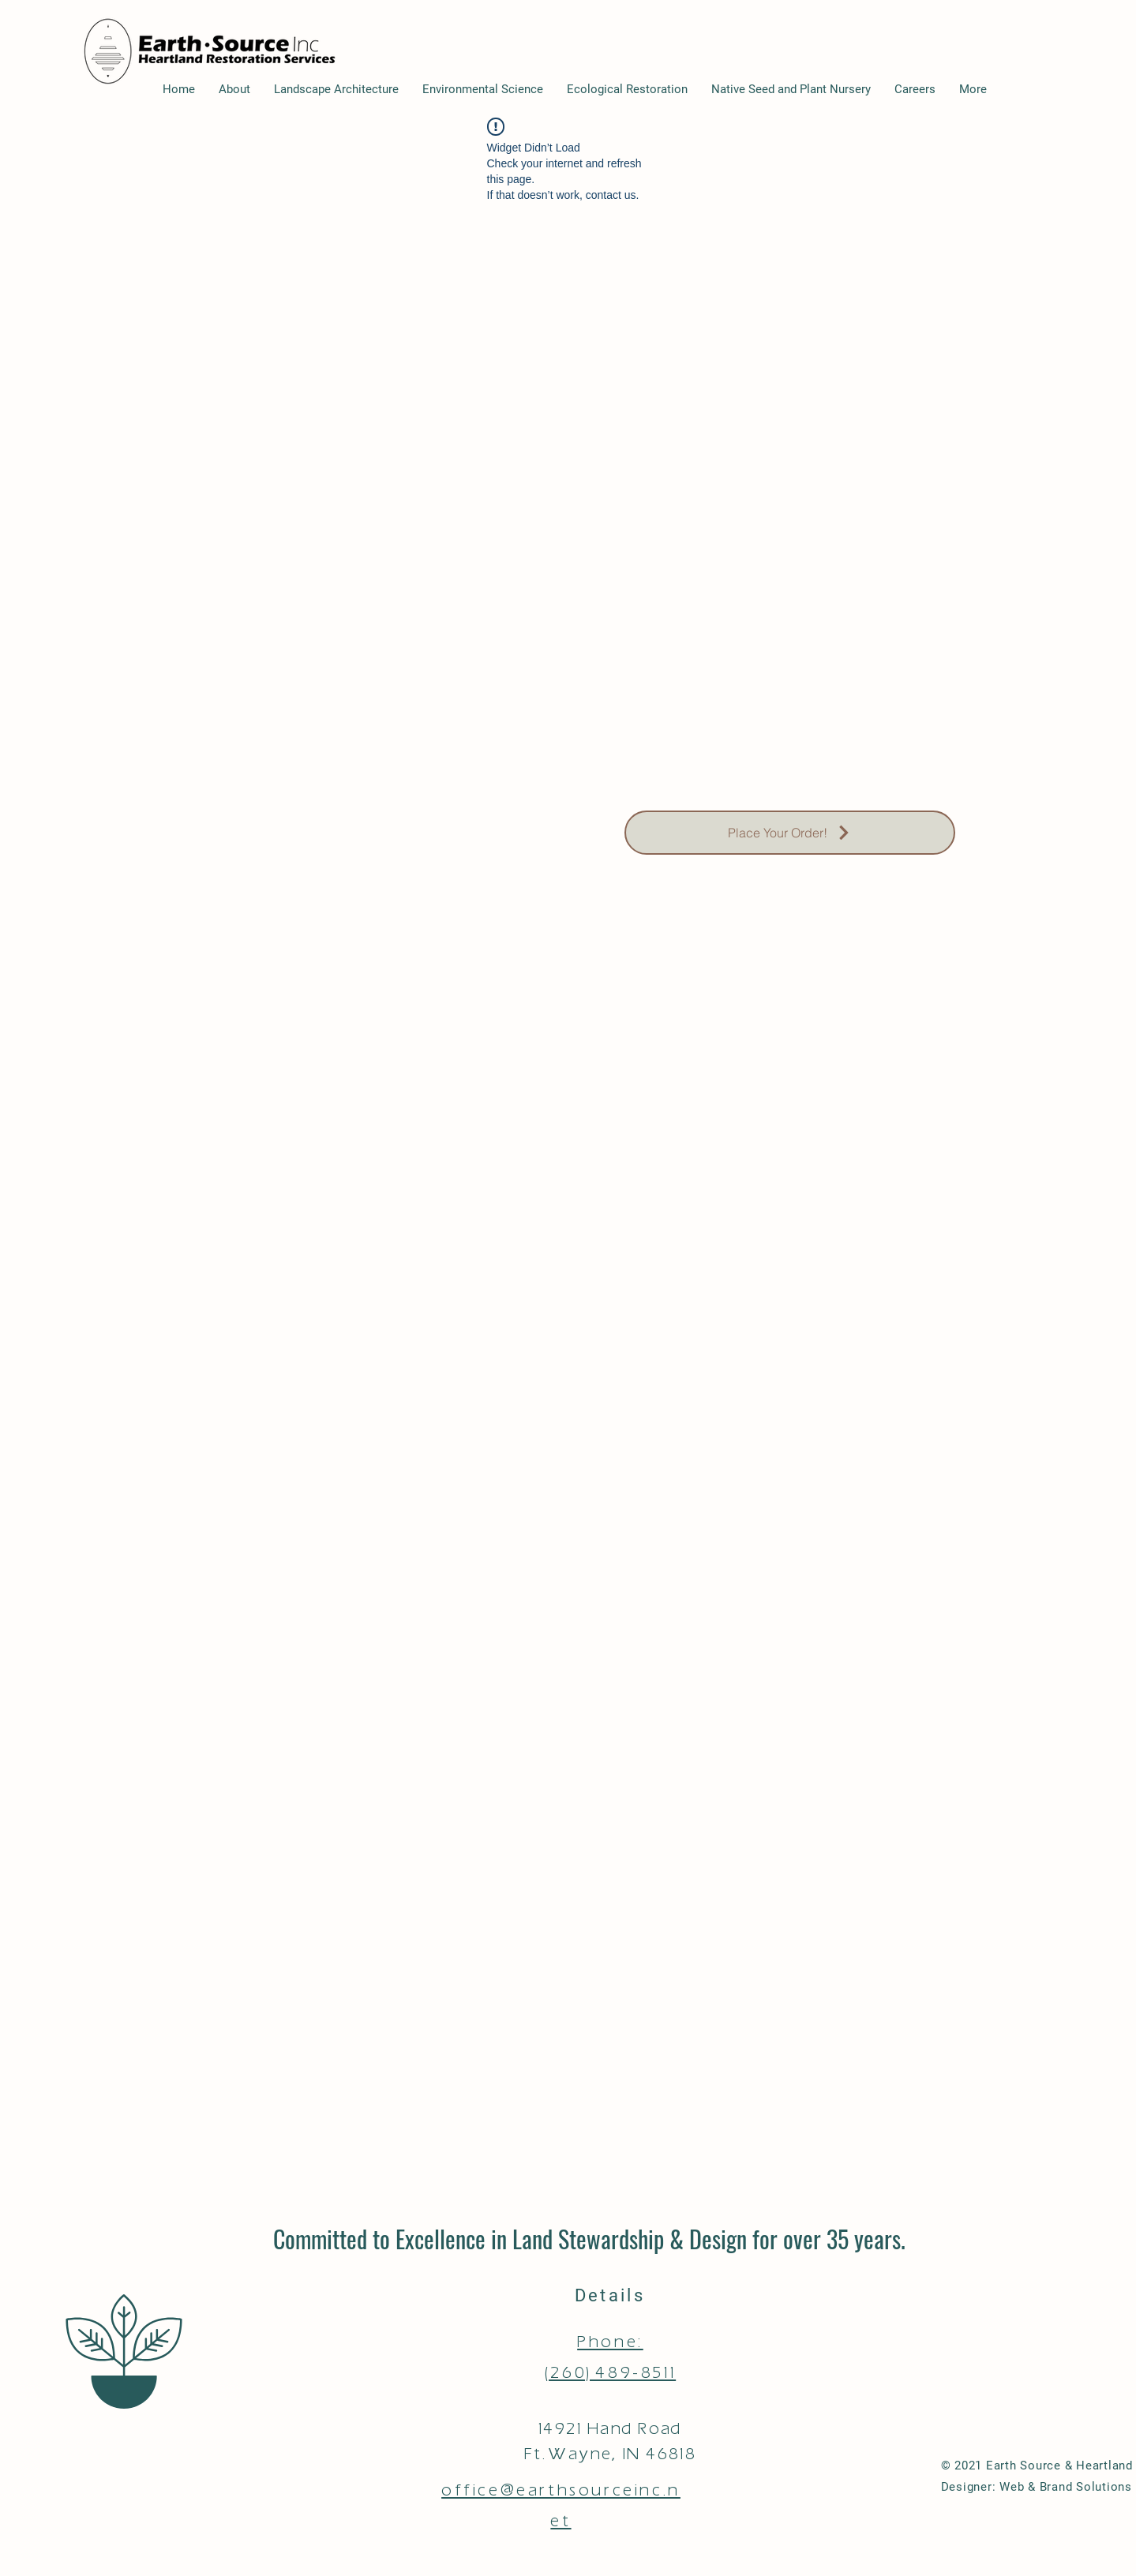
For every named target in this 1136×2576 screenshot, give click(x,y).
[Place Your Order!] (789, 833)
